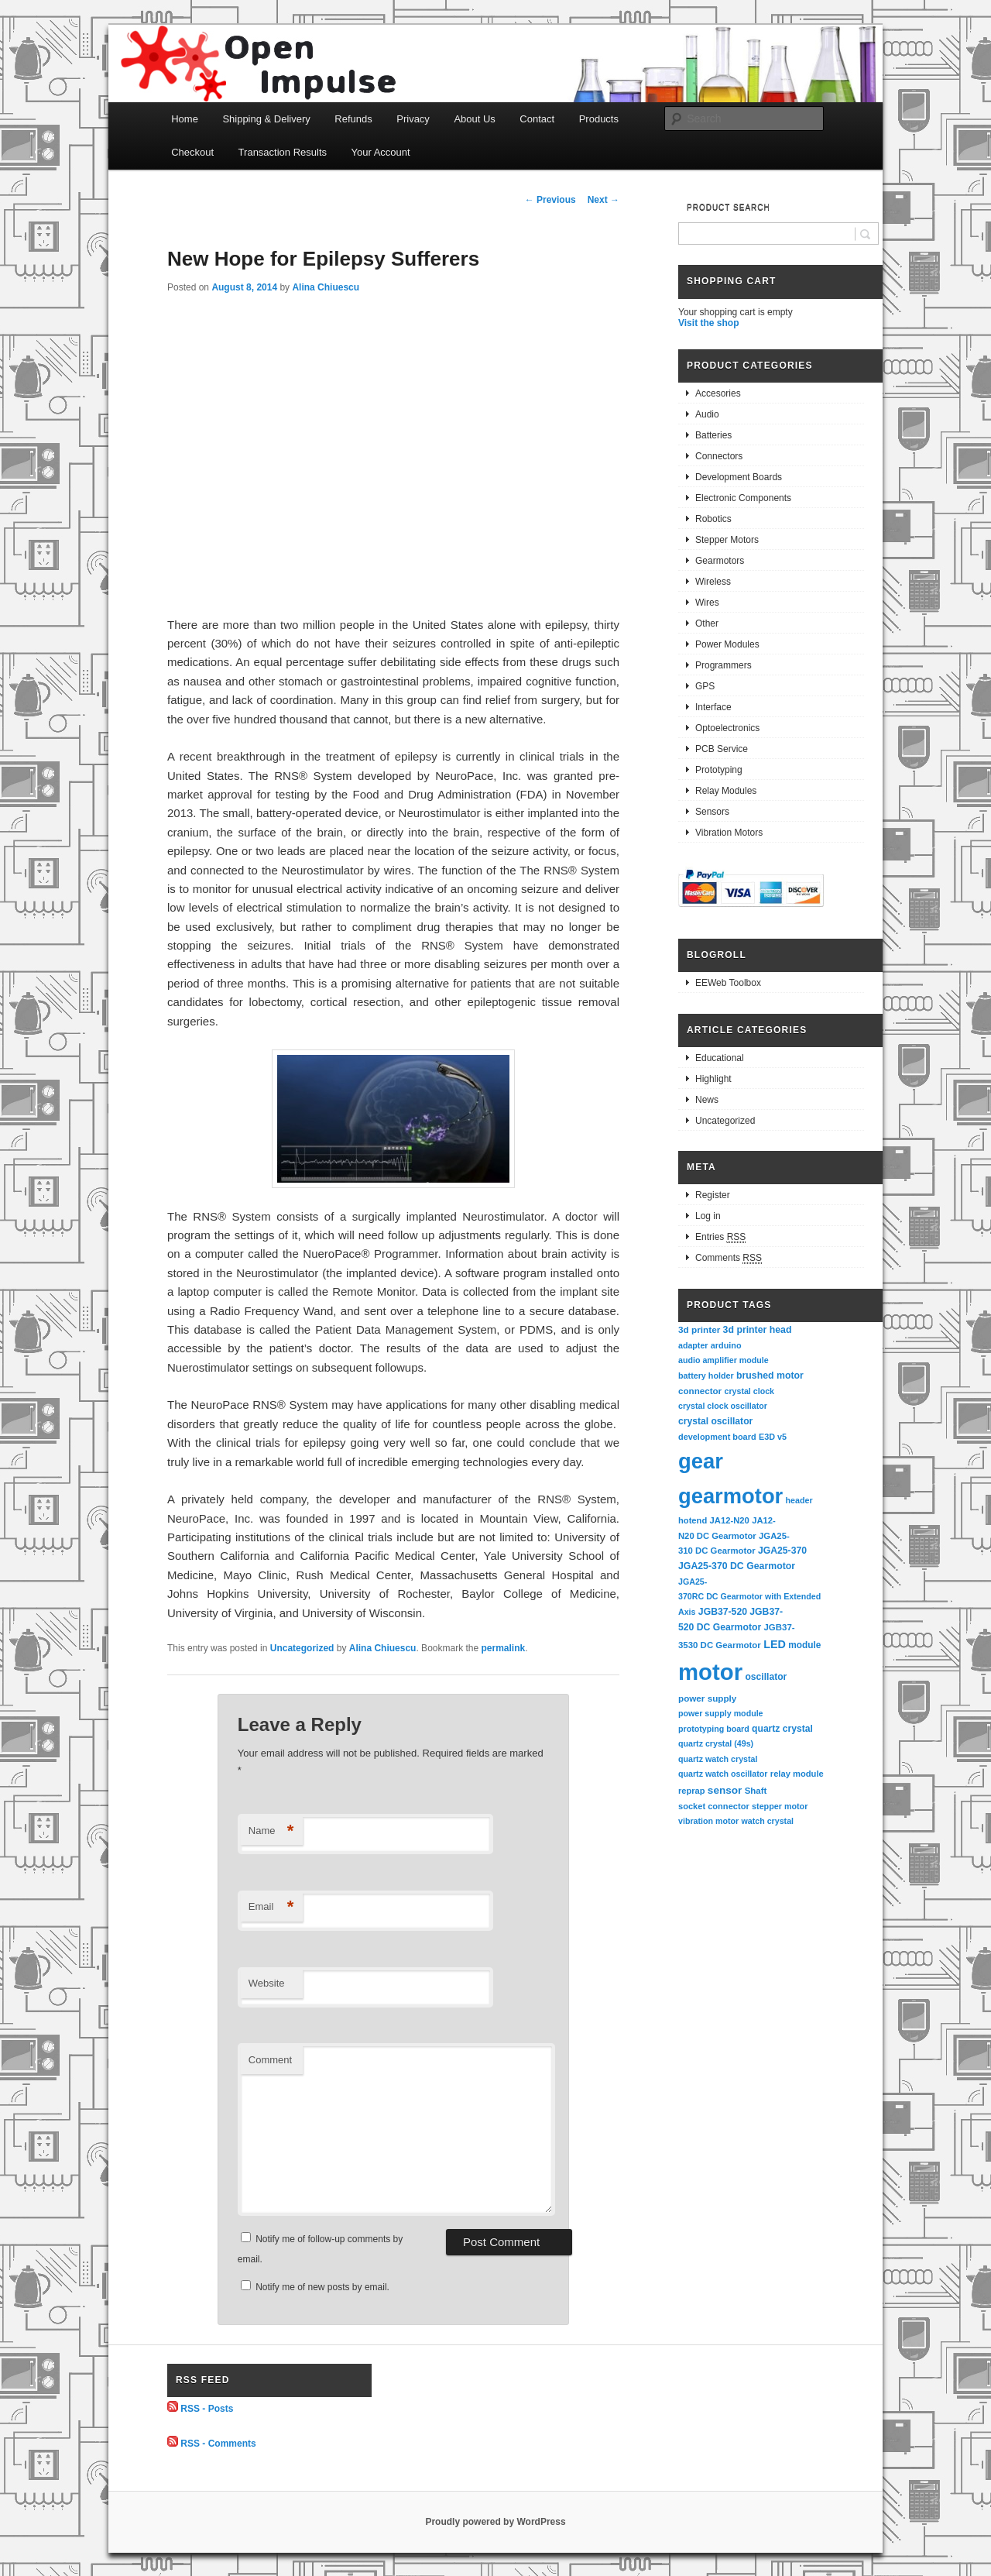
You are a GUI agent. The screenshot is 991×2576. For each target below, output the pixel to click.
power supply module (720, 1713)
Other (706, 623)
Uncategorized (302, 1648)
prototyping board (713, 1728)
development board (717, 1436)
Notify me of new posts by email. (322, 2287)
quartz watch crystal (717, 1759)
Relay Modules (725, 790)
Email (271, 1907)
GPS (705, 686)
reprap (691, 1790)
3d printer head (757, 1329)
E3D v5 (773, 1436)
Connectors (718, 456)
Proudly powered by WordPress (495, 2521)
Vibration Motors (729, 832)
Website (267, 1983)
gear (700, 1461)
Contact (537, 119)
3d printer (699, 1329)
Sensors (712, 811)
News (706, 1099)
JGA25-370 (782, 1550)
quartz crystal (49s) (715, 1743)
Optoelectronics (727, 728)
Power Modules (727, 644)
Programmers (723, 665)
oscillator (766, 1676)
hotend (692, 1520)
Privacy (413, 119)
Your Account (380, 152)
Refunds (353, 119)
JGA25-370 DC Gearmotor (736, 1566)
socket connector (713, 1806)
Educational (719, 1058)
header (799, 1500)
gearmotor (730, 1496)
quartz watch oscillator (722, 1773)
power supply (707, 1698)
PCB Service (721, 749)
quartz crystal (782, 1728)
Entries (720, 1237)
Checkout (192, 152)
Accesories (718, 393)
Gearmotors (719, 560)
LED (774, 1644)
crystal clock (749, 1391)
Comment (270, 2060)
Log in (708, 1216)
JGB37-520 (722, 1611)
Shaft (756, 1790)
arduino (726, 1345)
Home (184, 119)
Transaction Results (282, 152)
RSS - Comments (217, 2443)
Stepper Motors (727, 539)
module (804, 1645)
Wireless (713, 581)
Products (599, 119)
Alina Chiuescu (325, 287)
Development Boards (738, 477)
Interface (713, 707)
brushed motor (770, 1375)
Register (712, 1195)
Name (271, 1831)
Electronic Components (743, 498)
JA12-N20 (729, 1520)
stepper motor (780, 1806)
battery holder (706, 1375)
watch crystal (768, 1821)
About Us (474, 119)
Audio (707, 414)
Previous (550, 199)
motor (710, 1672)
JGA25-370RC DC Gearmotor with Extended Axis (750, 1596)
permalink (504, 1648)
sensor (725, 1790)
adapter (693, 1345)
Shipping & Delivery (266, 119)
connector (700, 1391)
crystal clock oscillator (722, 1405)
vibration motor (708, 1821)
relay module (797, 1773)
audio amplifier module (723, 1360)
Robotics (713, 518)
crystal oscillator (715, 1421)
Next (603, 199)
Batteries (713, 435)
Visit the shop (708, 323)
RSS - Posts (206, 2408)
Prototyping (718, 769)
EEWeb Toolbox (728, 982)
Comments (728, 1258)
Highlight (713, 1078)
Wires (707, 602)
